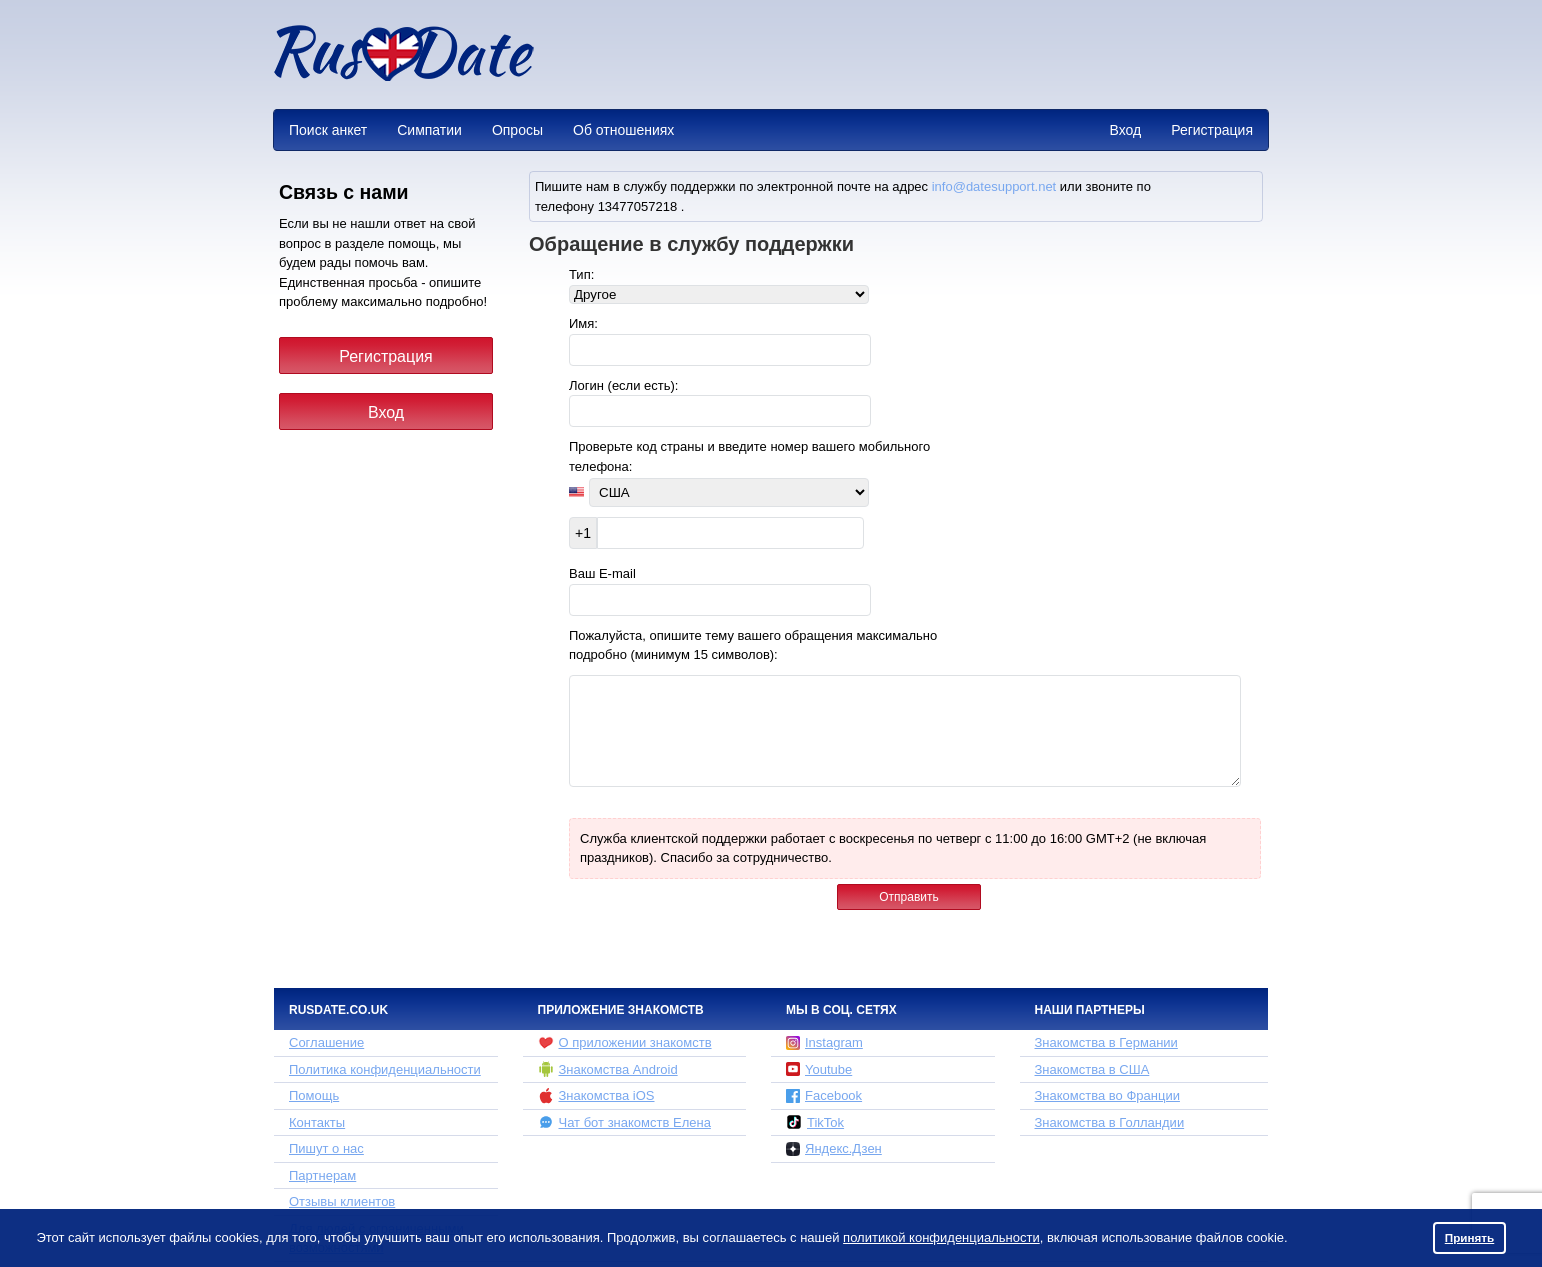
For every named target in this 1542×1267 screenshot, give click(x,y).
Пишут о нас (326, 1148)
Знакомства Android (608, 1069)
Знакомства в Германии (1106, 1042)
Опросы (517, 130)
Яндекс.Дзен (834, 1148)
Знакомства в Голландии (1110, 1122)
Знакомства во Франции (1107, 1095)
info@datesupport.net (994, 186)
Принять (1470, 1237)
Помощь (314, 1095)
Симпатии (429, 130)
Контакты (317, 1122)
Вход (1125, 130)
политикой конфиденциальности (941, 1237)
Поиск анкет (328, 130)
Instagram (824, 1042)
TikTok (815, 1122)
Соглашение (326, 1042)
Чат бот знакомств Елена (624, 1122)
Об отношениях (623, 130)
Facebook (824, 1095)
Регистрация (1212, 130)
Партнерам (322, 1175)
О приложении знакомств (625, 1043)
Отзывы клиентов (342, 1201)
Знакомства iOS (596, 1096)
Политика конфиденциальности (385, 1069)
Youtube (819, 1069)
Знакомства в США (1092, 1069)
